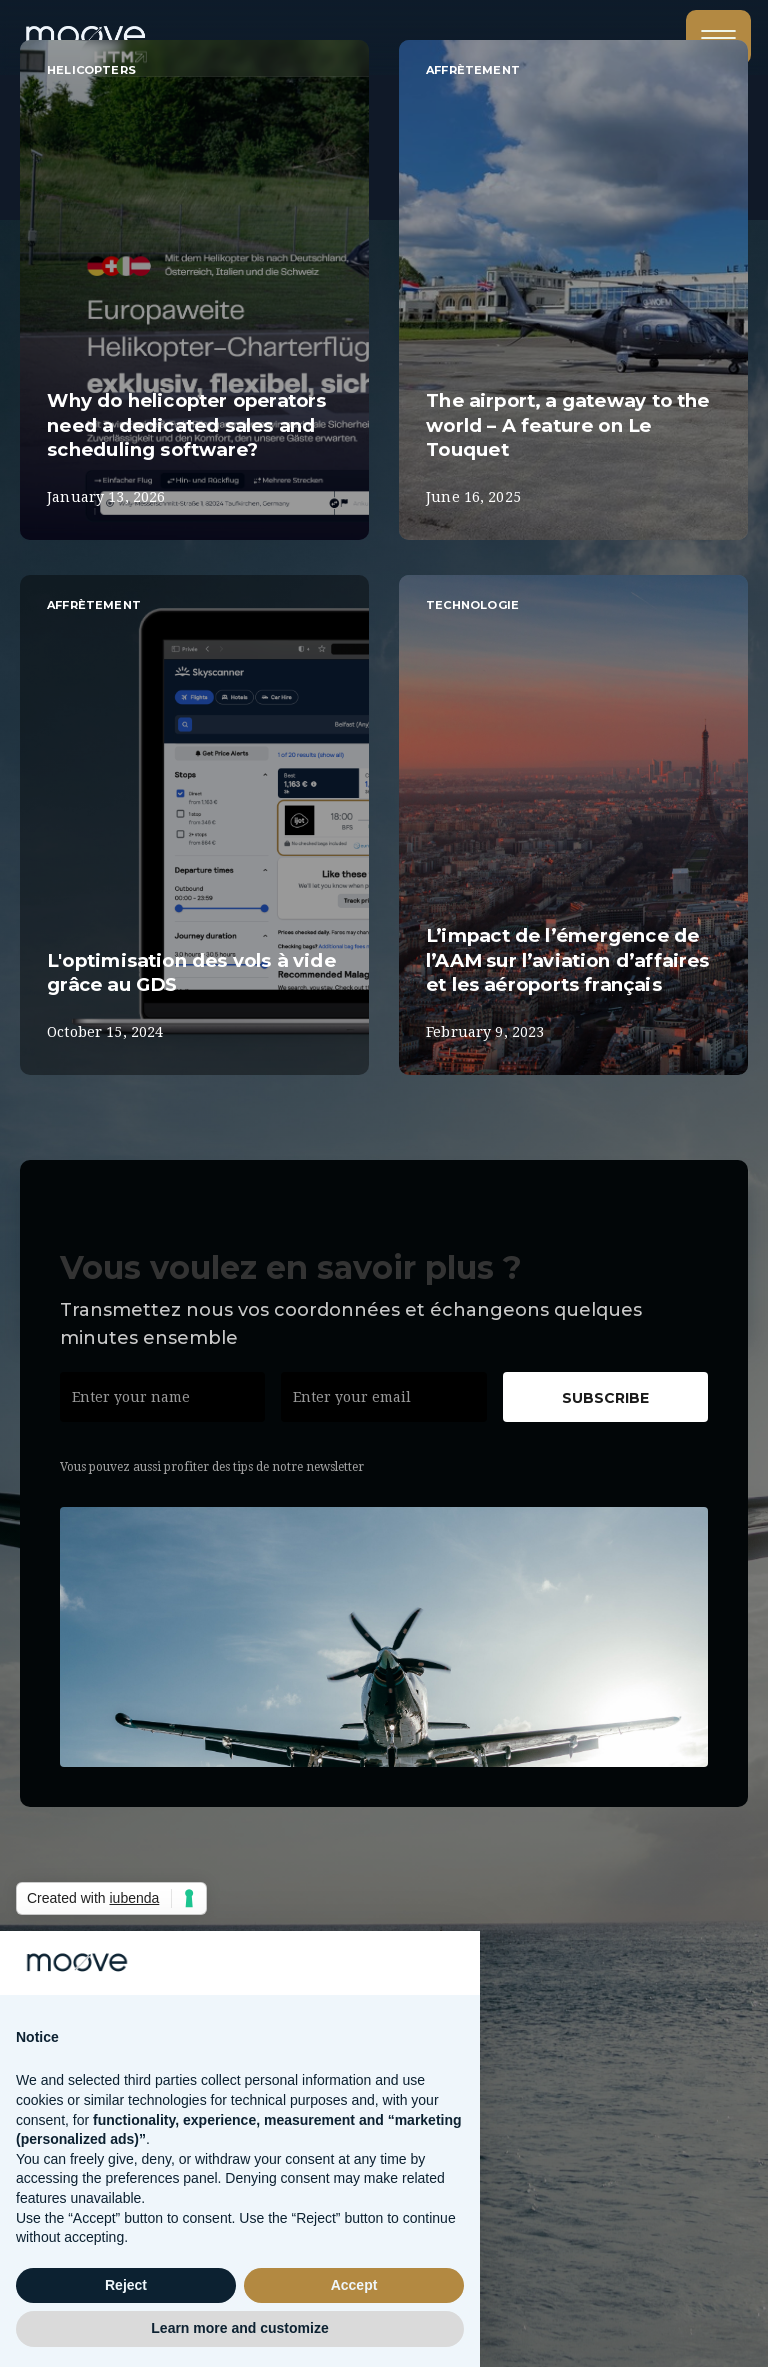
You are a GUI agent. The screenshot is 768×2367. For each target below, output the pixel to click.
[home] (107, 30)
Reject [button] (126, 2285)
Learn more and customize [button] (239, 2328)
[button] (718, 37)
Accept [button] (354, 2285)
